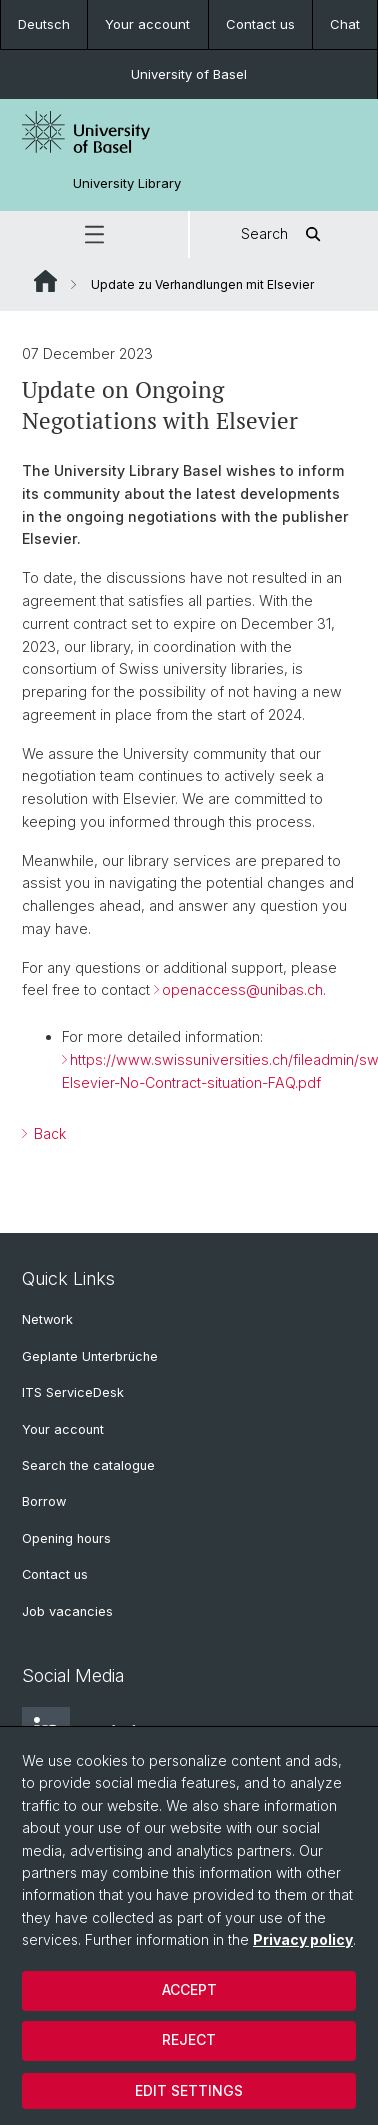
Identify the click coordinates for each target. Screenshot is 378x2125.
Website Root (45, 281)
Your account (147, 24)
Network (47, 1319)
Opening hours (66, 1538)
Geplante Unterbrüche (90, 1356)
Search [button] (284, 234)
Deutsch (44, 24)
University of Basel (189, 74)
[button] (94, 234)
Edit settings (189, 2090)
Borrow (44, 1501)
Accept (189, 1989)
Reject (189, 2039)
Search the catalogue (88, 1465)
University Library (127, 183)
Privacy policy (303, 1939)
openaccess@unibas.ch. (244, 989)
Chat (345, 24)
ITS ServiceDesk (73, 1392)
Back (48, 1132)
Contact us (260, 24)
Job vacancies (67, 1611)
